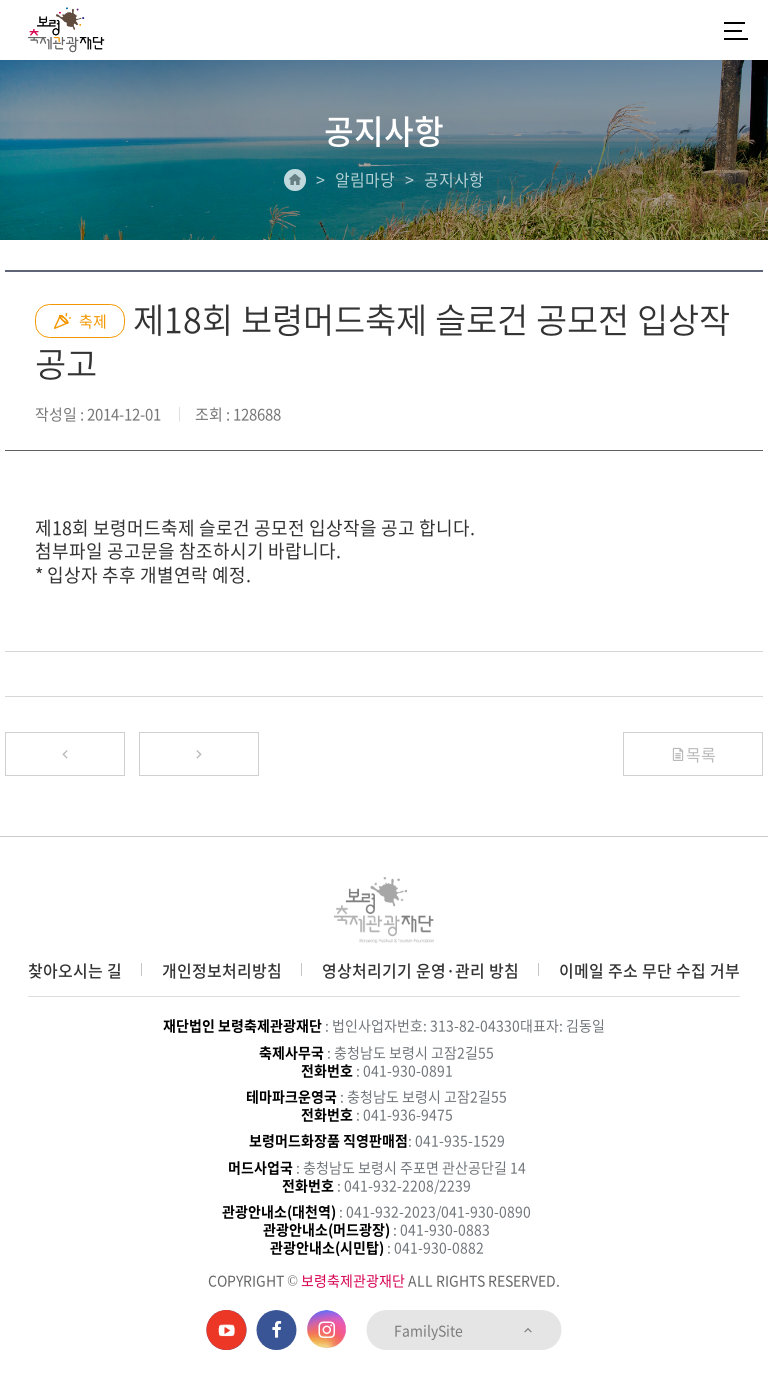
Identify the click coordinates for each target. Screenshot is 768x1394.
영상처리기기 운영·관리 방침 (420, 970)
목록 (693, 754)
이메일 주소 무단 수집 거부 (649, 970)
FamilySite (464, 1330)
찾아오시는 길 (75, 970)
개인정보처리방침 (222, 970)
